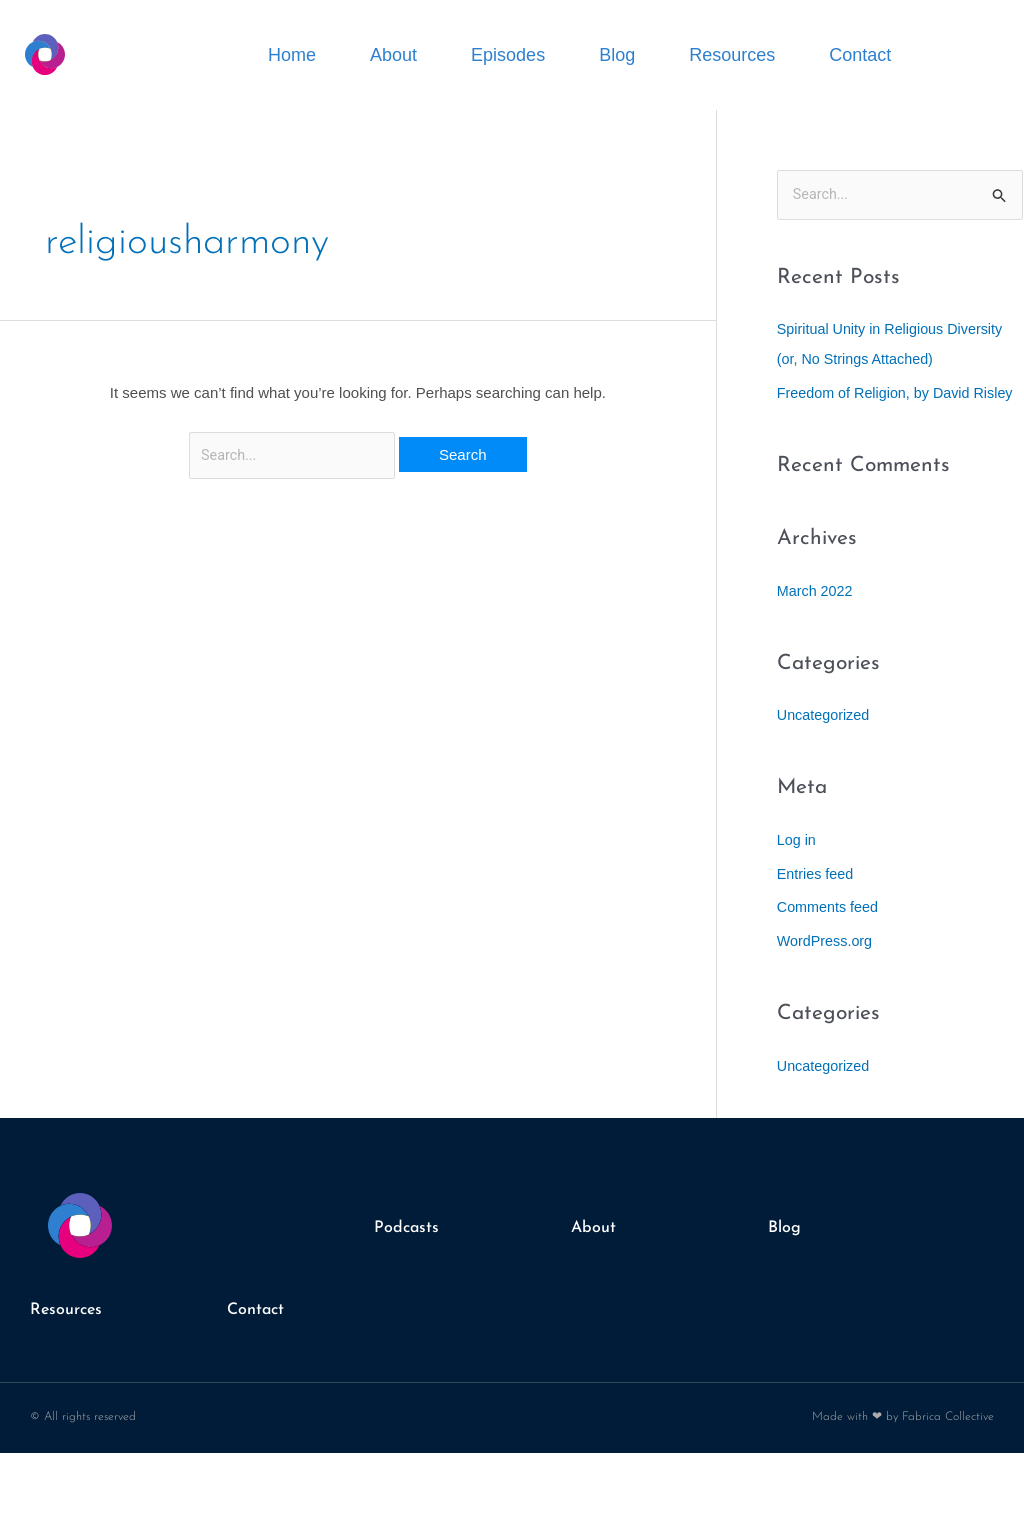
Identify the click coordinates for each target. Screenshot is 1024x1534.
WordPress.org (827, 971)
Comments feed (830, 938)
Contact (860, 55)
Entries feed (817, 904)
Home (292, 55)
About (393, 55)
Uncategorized (825, 746)
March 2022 (816, 621)
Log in (797, 870)
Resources (732, 55)
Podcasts (410, 1259)
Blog (617, 55)
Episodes (508, 55)
